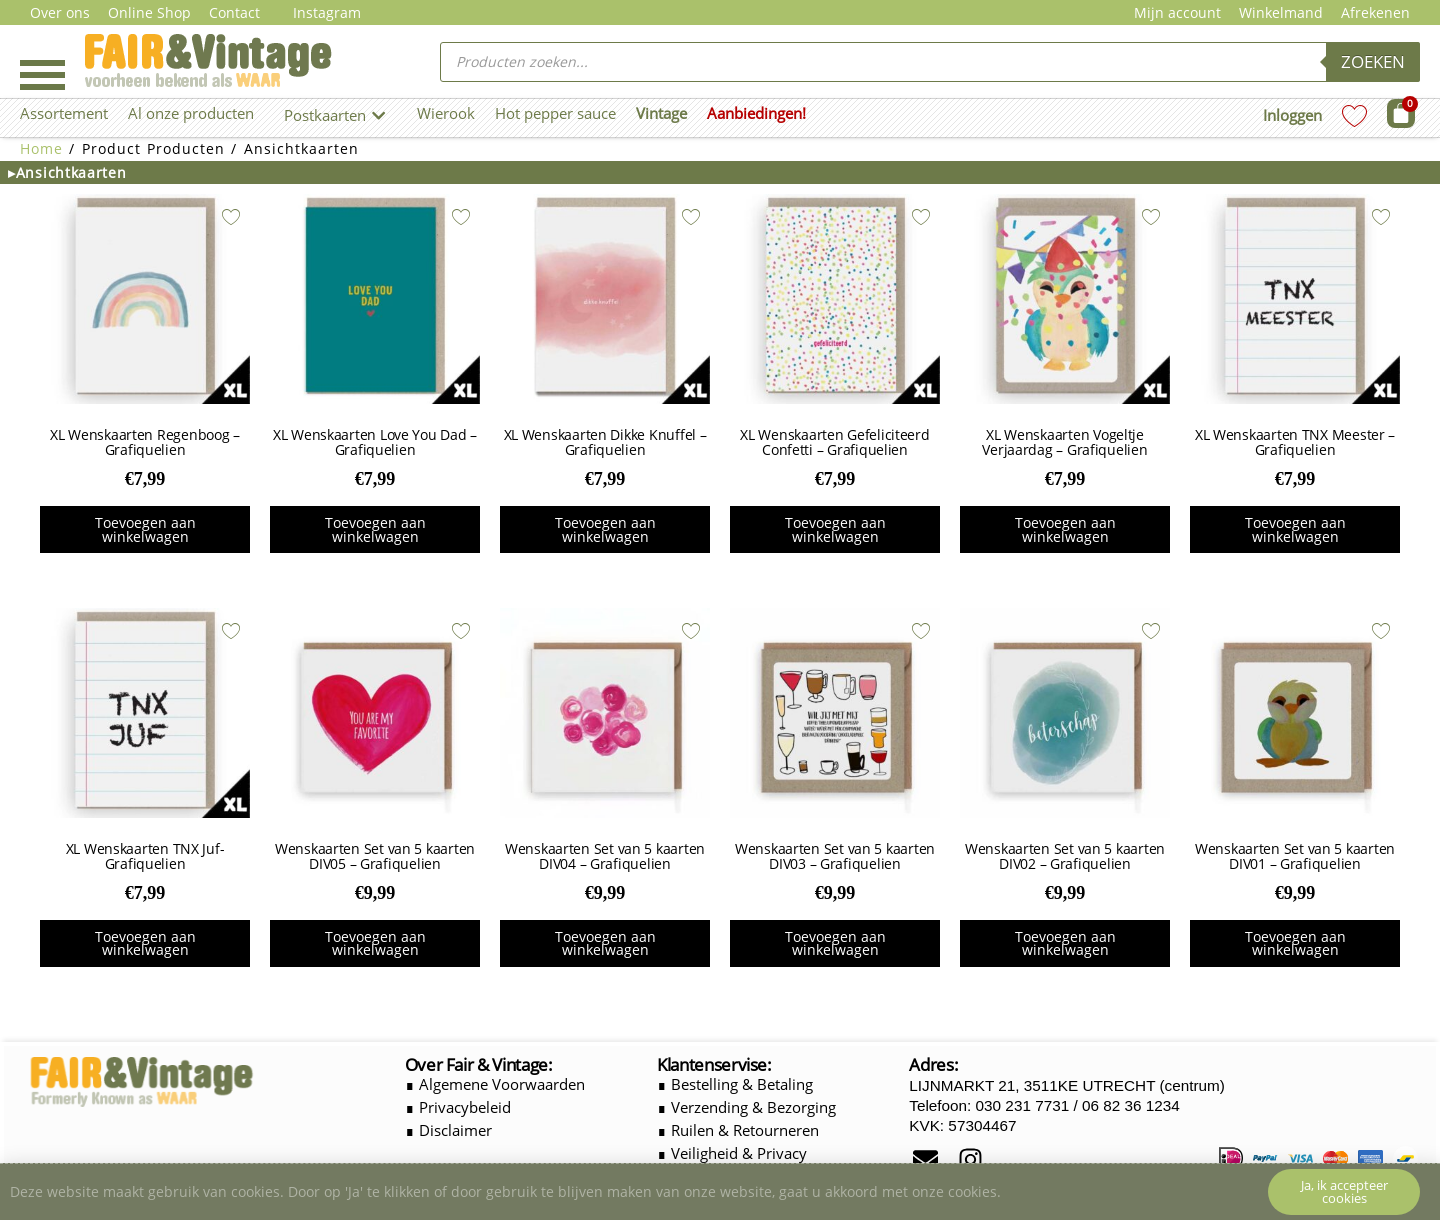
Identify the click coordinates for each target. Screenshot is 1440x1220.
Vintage (661, 113)
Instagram (327, 12)
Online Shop (149, 12)
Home (41, 148)
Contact (234, 12)
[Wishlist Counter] (1354, 115)
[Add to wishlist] (231, 217)
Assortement (64, 113)
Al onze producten (191, 113)
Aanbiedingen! (756, 113)
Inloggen (1292, 115)
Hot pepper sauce (555, 113)
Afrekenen (1375, 12)
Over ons (60, 12)
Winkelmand (1281, 12)
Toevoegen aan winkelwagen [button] (145, 529)
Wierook (446, 113)
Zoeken (1373, 61)
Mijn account (1177, 12)
